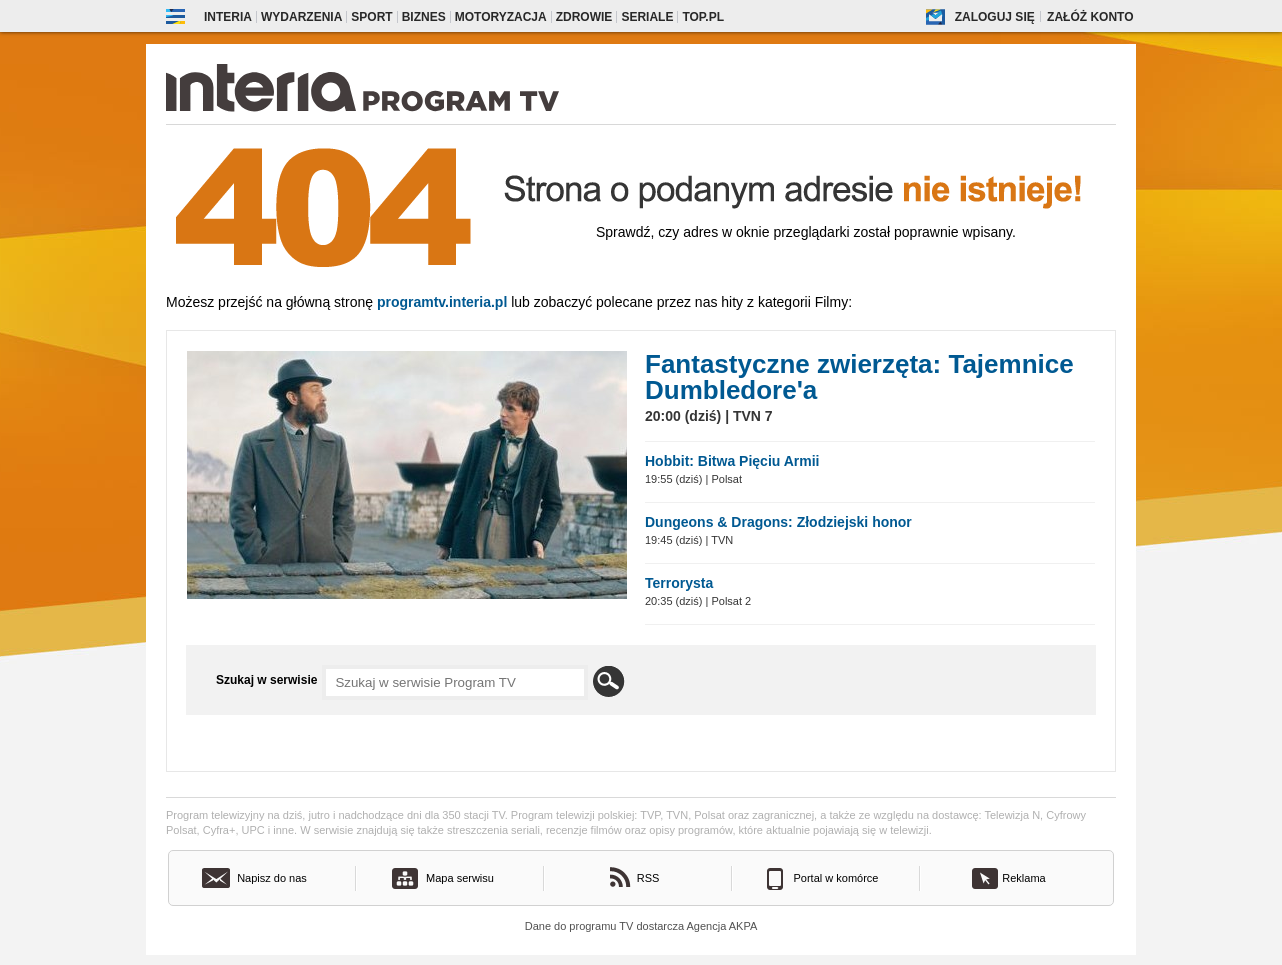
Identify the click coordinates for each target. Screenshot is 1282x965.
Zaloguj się (995, 17)
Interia (228, 17)
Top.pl (703, 17)
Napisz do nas (272, 878)
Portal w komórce (836, 878)
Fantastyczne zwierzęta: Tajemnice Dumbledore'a (859, 377)
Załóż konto (1090, 17)
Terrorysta (679, 583)
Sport (371, 17)
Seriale (647, 17)
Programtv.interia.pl (442, 302)
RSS (648, 878)
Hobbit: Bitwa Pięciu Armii (732, 461)
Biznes (424, 17)
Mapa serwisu (460, 878)
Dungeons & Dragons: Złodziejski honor (778, 522)
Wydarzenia (301, 17)
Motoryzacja (501, 17)
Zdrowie (584, 17)
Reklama (1023, 878)
